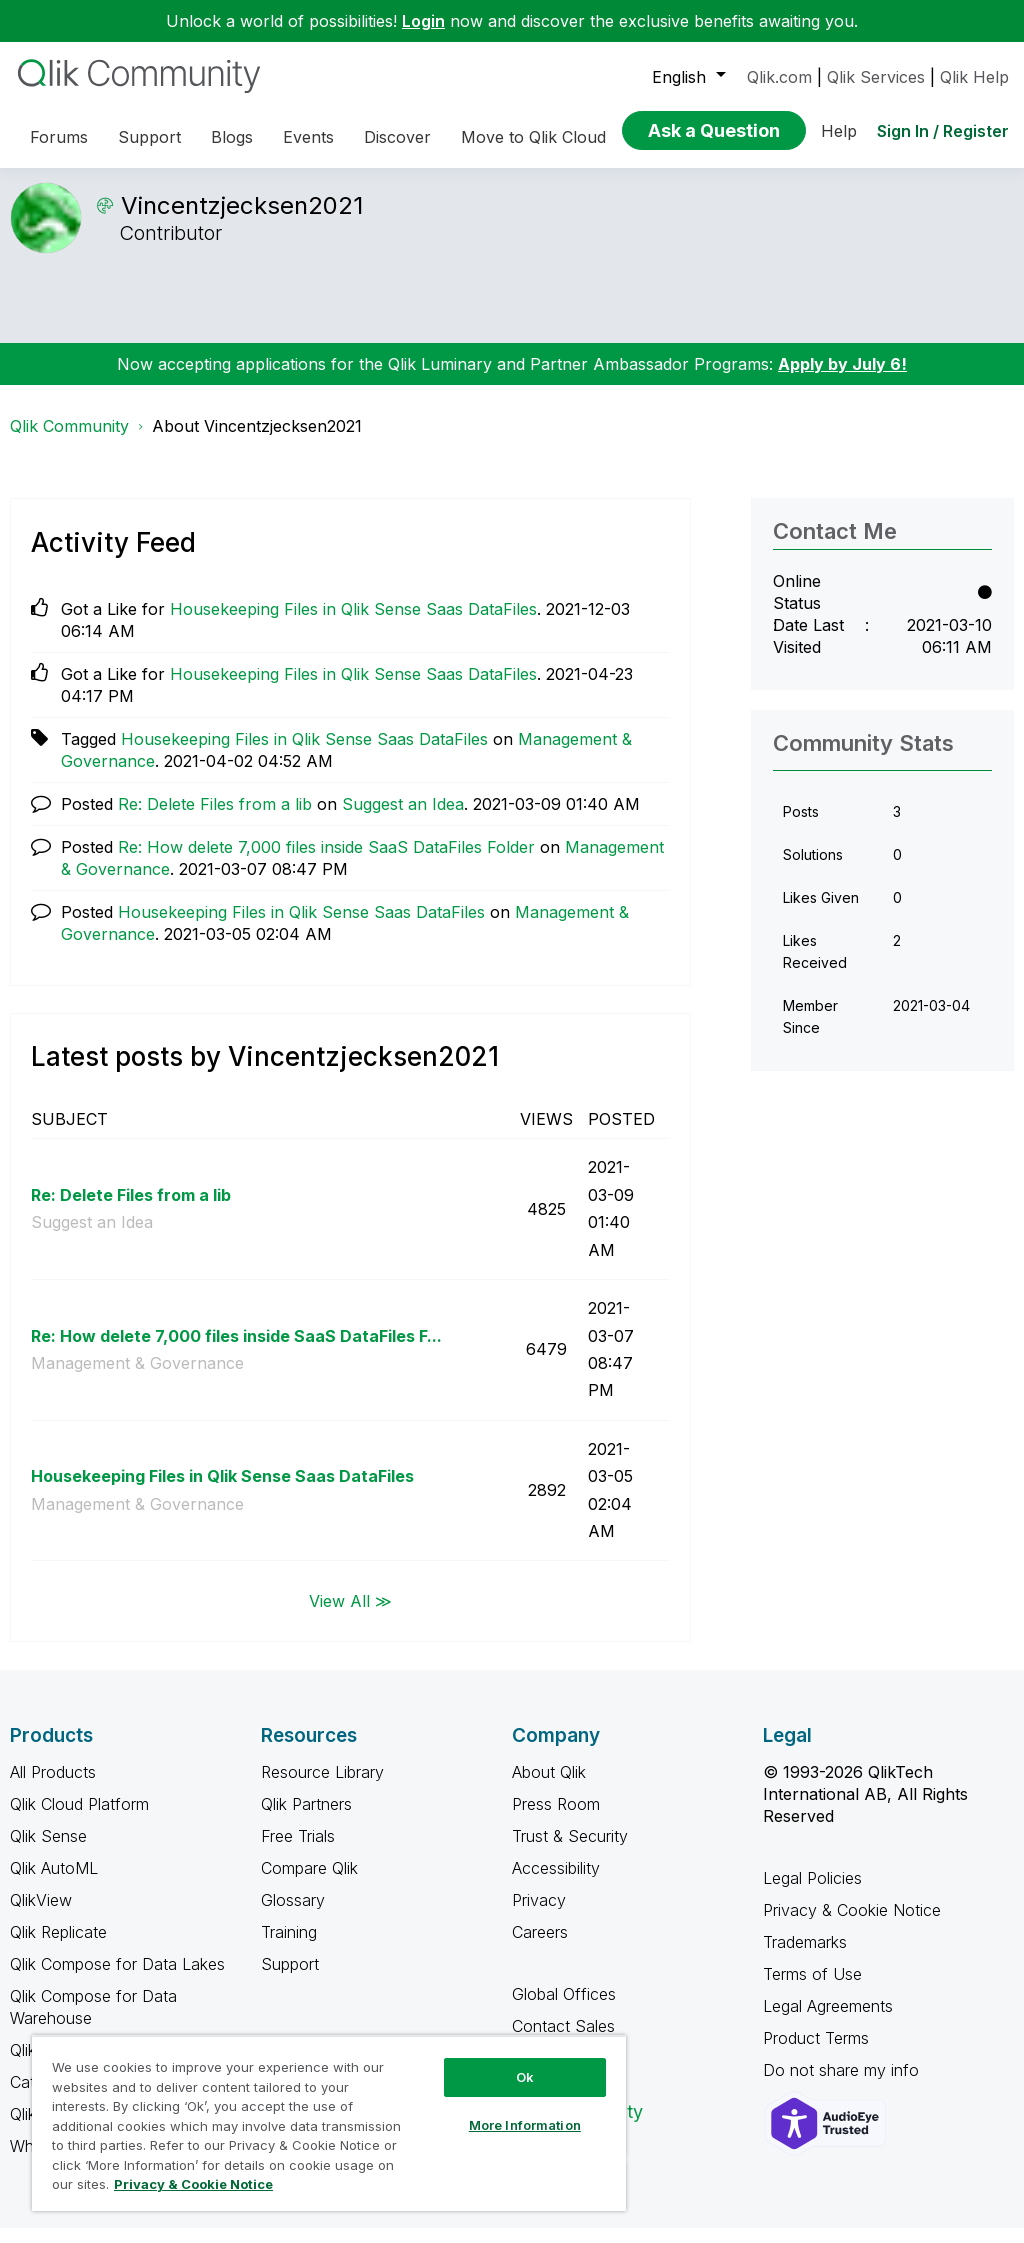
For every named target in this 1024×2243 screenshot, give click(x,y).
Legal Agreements (828, 2021)
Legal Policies (812, 1893)
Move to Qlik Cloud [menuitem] (533, 137)
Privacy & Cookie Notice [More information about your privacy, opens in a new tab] (193, 2184)
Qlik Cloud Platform (79, 1819)
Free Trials (298, 1851)
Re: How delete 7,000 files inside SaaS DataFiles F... (236, 1351)
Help (839, 131)
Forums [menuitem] (59, 137)
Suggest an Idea (403, 819)
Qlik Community (69, 441)
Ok (525, 2077)
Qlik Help (974, 77)
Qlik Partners (306, 1819)
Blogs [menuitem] (232, 137)
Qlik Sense (48, 1851)
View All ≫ (350, 1615)
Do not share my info (843, 2085)
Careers (540, 1947)
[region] (329, 2123)
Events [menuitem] (308, 137)
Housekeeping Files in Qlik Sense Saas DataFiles (353, 624)
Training (289, 1947)
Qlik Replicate (58, 1947)
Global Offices (564, 2009)
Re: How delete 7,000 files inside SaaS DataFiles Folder (326, 862)
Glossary (293, 1915)
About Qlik (549, 1787)
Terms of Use (812, 1989)
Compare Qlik (309, 1883)
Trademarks (805, 1957)
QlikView (41, 1915)
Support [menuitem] (149, 137)
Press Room (556, 1819)
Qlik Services (876, 77)
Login (423, 21)
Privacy (539, 1915)
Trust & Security (570, 1851)
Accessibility (556, 1883)
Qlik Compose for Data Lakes (117, 1979)
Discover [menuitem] (397, 137)
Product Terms (816, 2053)
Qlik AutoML (54, 1883)
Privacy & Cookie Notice (852, 1925)
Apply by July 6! (842, 379)
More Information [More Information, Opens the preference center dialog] (525, 2125)
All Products (53, 1787)
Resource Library (322, 1787)
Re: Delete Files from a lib (215, 819)
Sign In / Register (943, 131)
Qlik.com (779, 77)
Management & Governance (137, 1378)
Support (290, 1979)
